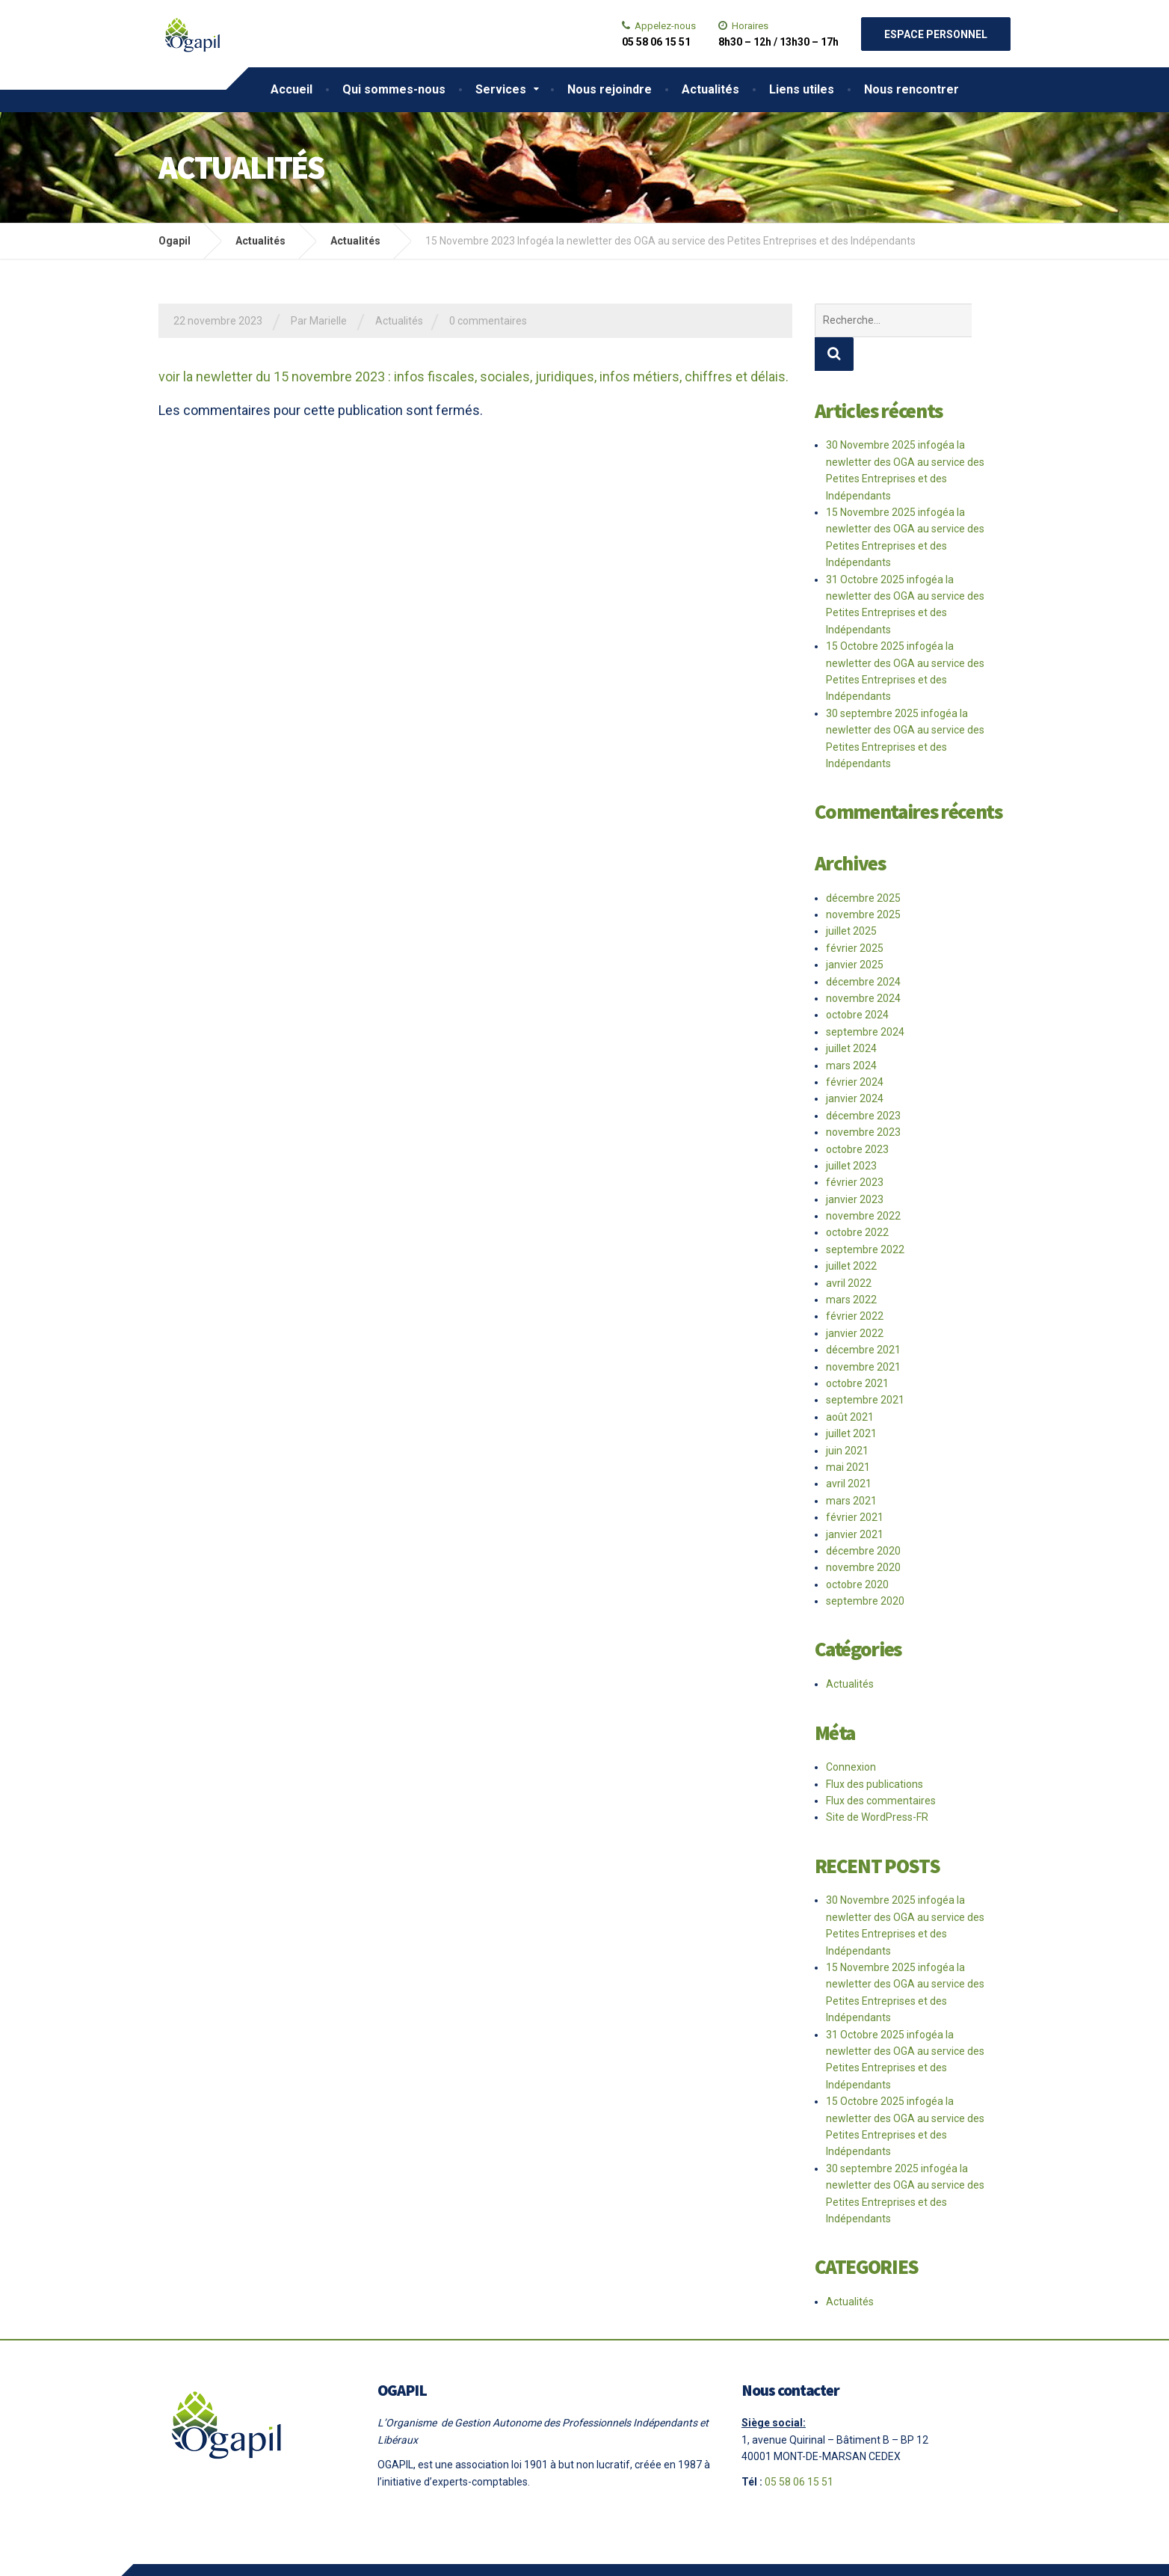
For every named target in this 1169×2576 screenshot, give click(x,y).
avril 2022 (849, 1249)
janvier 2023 (854, 1166)
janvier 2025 (854, 931)
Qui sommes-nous (393, 89)
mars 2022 (851, 1266)
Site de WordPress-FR (877, 1783)
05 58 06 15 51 (799, 2448)
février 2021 (854, 1484)
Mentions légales (280, 2553)
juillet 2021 (851, 1400)
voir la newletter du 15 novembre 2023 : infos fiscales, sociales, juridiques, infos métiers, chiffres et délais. (473, 376)
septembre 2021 (865, 1366)
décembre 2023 (863, 1082)
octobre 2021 (857, 1350)
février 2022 (854, 1282)
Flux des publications (874, 1750)
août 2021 (850, 1383)
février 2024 (854, 1048)
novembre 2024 (863, 965)
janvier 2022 (854, 1300)
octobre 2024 (857, 981)
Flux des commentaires (881, 1767)
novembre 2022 (863, 1182)
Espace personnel (935, 34)
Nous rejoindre (609, 89)
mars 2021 (851, 1467)
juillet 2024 (851, 1015)
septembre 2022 (865, 1216)
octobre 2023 (857, 1116)
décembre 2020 (863, 1517)
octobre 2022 (857, 1199)
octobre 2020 (857, 1551)
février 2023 (854, 1149)
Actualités (710, 89)
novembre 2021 (863, 1333)
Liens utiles (801, 89)
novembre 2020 (863, 1534)
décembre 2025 (863, 864)
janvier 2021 (854, 1501)
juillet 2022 (851, 1232)
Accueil (291, 89)
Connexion (851, 1733)
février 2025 (854, 914)
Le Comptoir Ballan (454, 2553)
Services (500, 89)
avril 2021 (849, 1450)
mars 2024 (851, 1032)
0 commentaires (488, 321)
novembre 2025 (863, 881)
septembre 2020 (865, 1567)
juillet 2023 (851, 1132)
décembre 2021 (863, 1316)
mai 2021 (848, 1433)
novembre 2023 (863, 1098)
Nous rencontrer (911, 89)
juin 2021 (847, 1417)
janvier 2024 (854, 1065)
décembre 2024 (863, 948)
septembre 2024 (865, 998)
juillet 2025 (851, 897)
